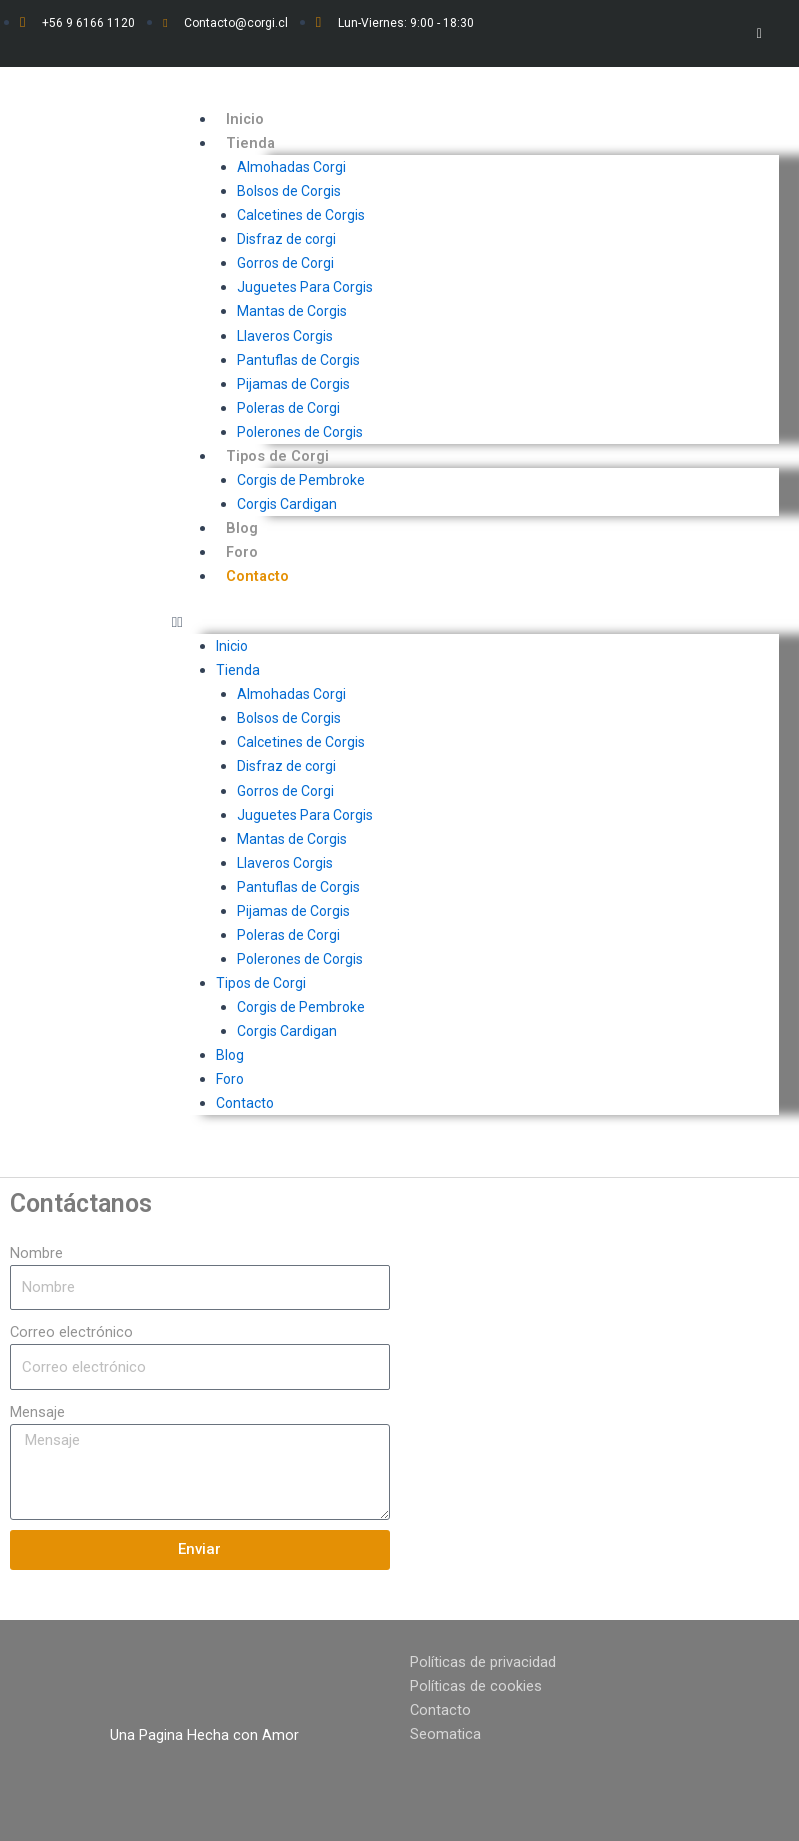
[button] (475, 622)
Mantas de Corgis (292, 311)
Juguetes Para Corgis (305, 287)
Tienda (250, 143)
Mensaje (37, 1412)
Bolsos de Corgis (289, 191)
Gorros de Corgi (285, 263)
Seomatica (445, 1734)
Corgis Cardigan (287, 504)
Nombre (36, 1253)
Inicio (245, 119)
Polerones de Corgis (300, 432)
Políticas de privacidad (483, 1662)
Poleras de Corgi (288, 408)
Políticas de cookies (476, 1686)
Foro (242, 552)
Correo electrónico (71, 1332)
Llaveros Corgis (285, 336)
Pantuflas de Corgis (298, 360)
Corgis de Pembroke (301, 480)
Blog (242, 528)
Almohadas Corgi (291, 167)
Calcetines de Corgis (301, 215)
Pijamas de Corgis (293, 384)
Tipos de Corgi (277, 456)
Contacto (257, 576)
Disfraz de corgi (286, 239)
